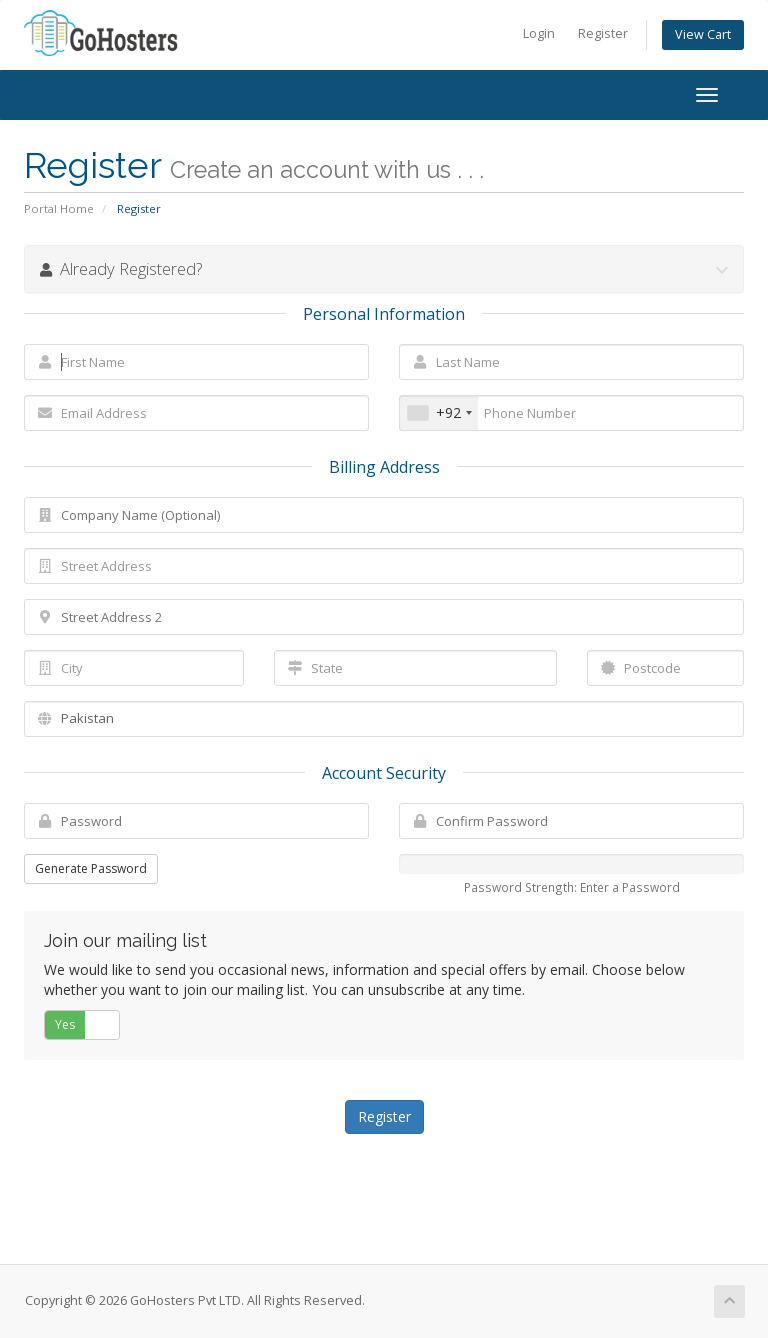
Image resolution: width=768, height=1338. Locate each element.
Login (539, 33)
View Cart (703, 34)
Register (603, 33)
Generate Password (91, 868)
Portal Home (59, 208)
